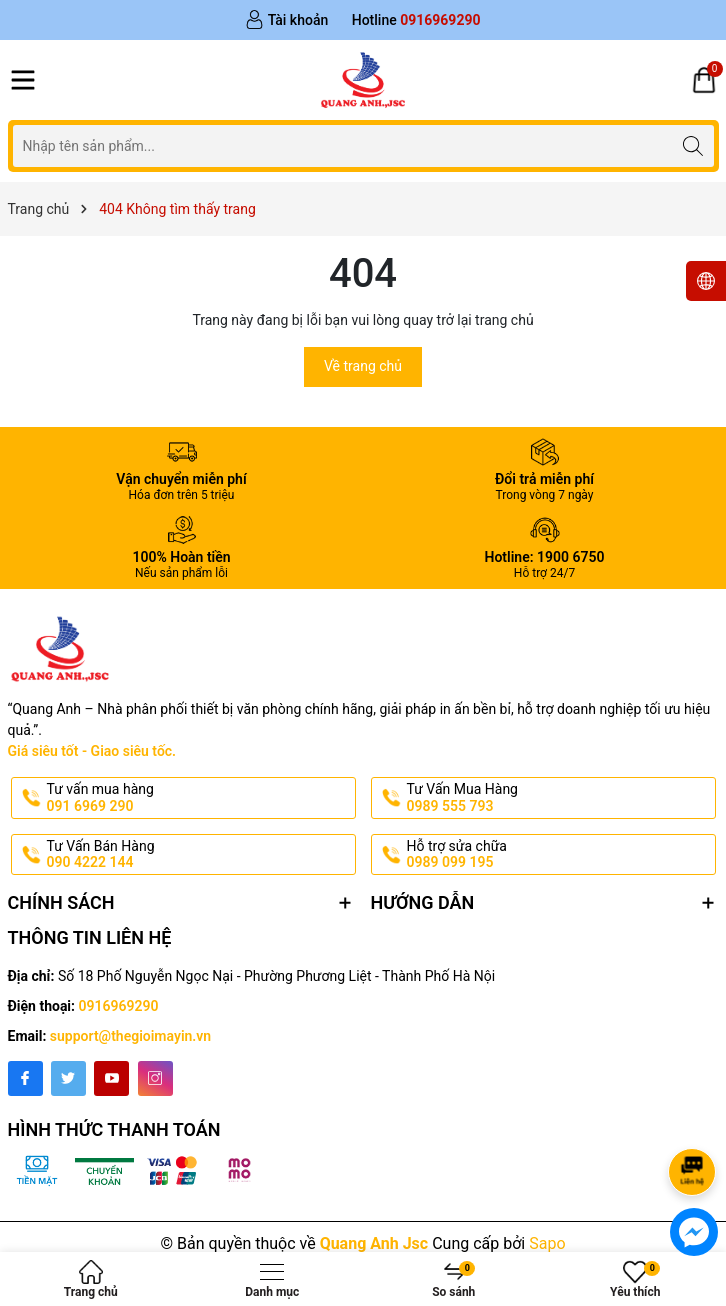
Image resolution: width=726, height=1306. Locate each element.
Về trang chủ (363, 366)
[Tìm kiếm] (693, 145)
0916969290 (119, 1006)
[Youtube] (111, 1078)
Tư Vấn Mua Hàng (559, 798)
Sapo (547, 1243)
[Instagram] (155, 1078)
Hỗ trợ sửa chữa (559, 855)
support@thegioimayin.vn (130, 1036)
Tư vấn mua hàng (199, 798)
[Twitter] (68, 1078)
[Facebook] (25, 1078)
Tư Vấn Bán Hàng (199, 855)
